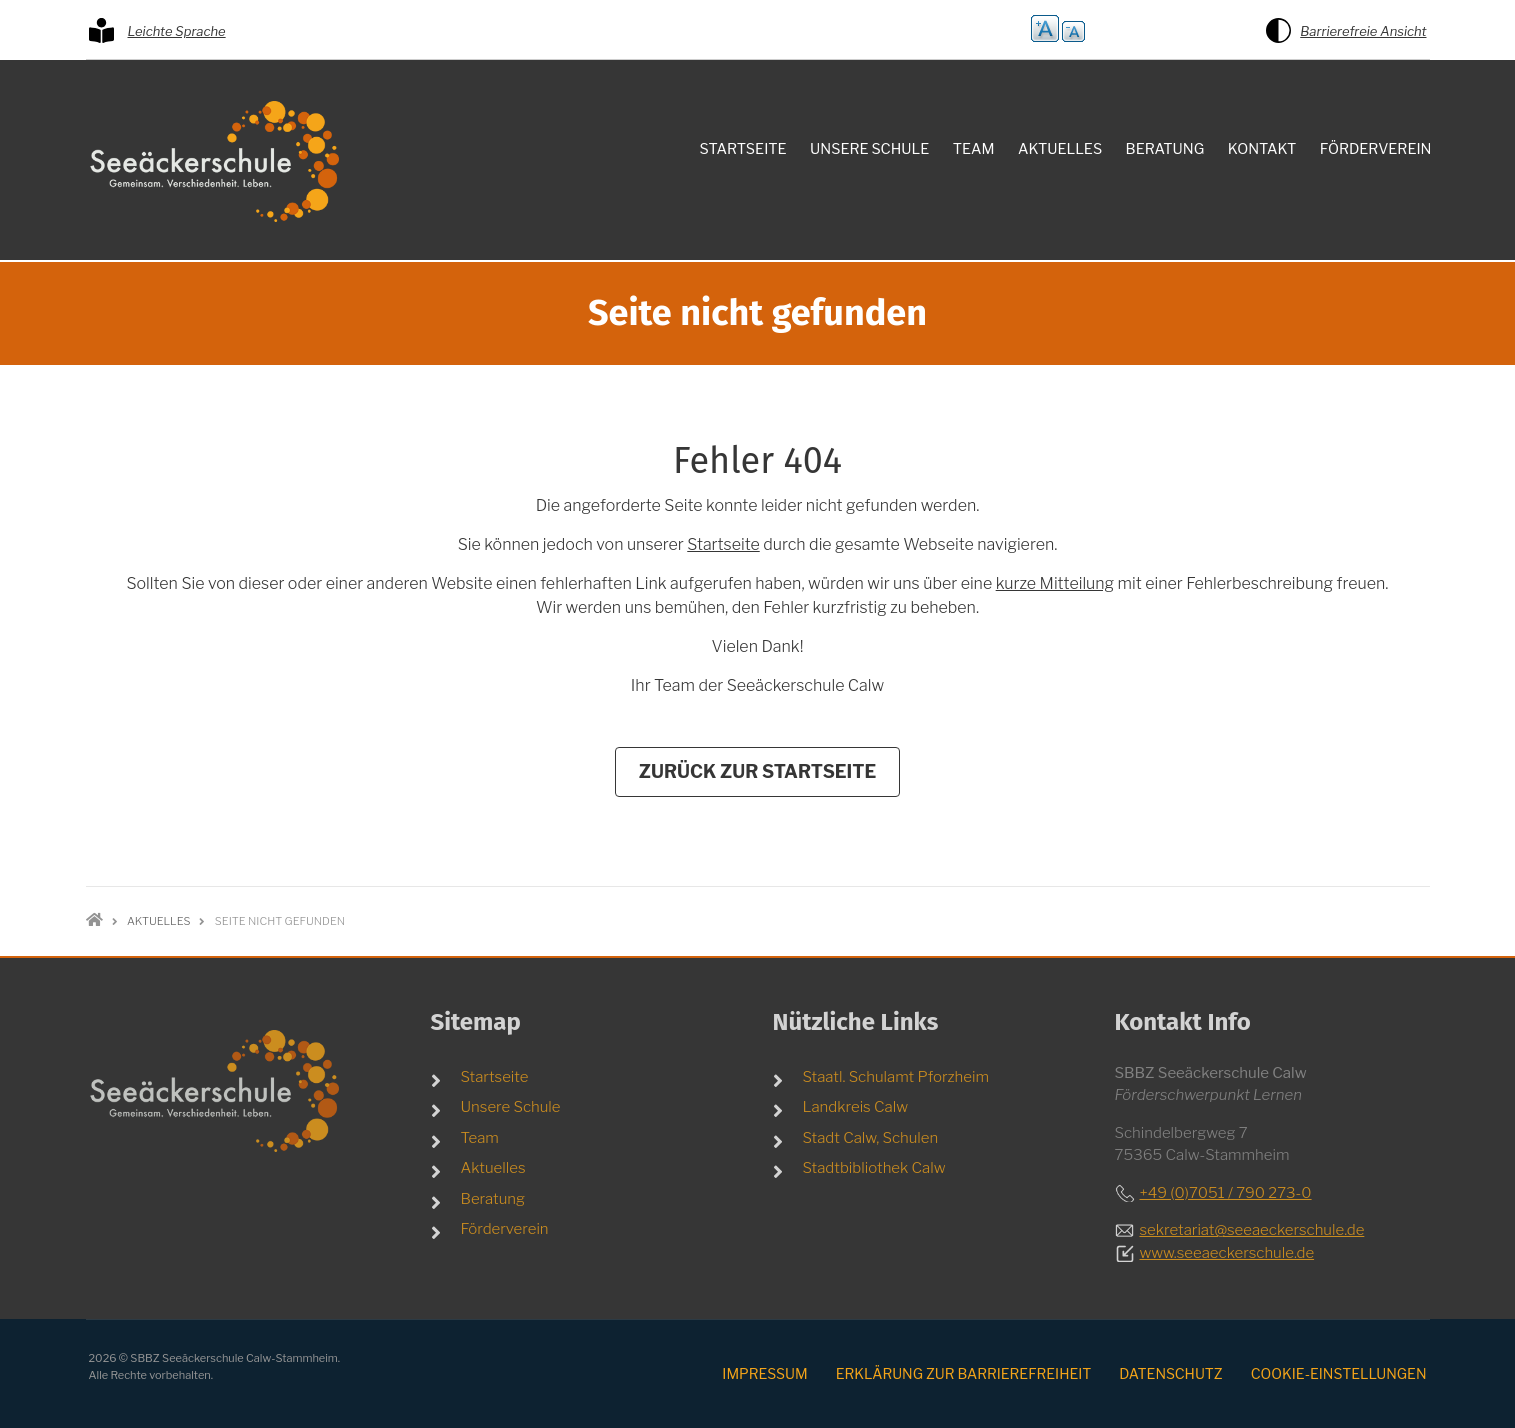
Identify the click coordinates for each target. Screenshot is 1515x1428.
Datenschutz (1170, 1373)
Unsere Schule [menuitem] (869, 149)
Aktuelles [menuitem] (1060, 149)
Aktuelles (493, 1168)
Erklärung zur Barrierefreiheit (964, 1373)
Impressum (764, 1373)
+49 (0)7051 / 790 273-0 (1226, 1193)
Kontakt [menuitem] (1262, 149)
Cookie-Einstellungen (1339, 1373)
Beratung (493, 1199)
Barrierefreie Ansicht (1363, 31)
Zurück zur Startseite (758, 771)
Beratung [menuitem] (1165, 149)
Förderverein (505, 1229)
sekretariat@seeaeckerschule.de (1252, 1230)
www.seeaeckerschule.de (1227, 1253)
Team (480, 1138)
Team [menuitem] (974, 149)
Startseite (723, 544)
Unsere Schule (511, 1107)
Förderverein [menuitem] (1376, 149)
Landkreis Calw (856, 1107)
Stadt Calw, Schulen (871, 1138)
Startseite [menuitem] (743, 149)
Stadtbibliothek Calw (874, 1168)
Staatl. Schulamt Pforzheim (896, 1077)
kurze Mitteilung (1055, 583)
